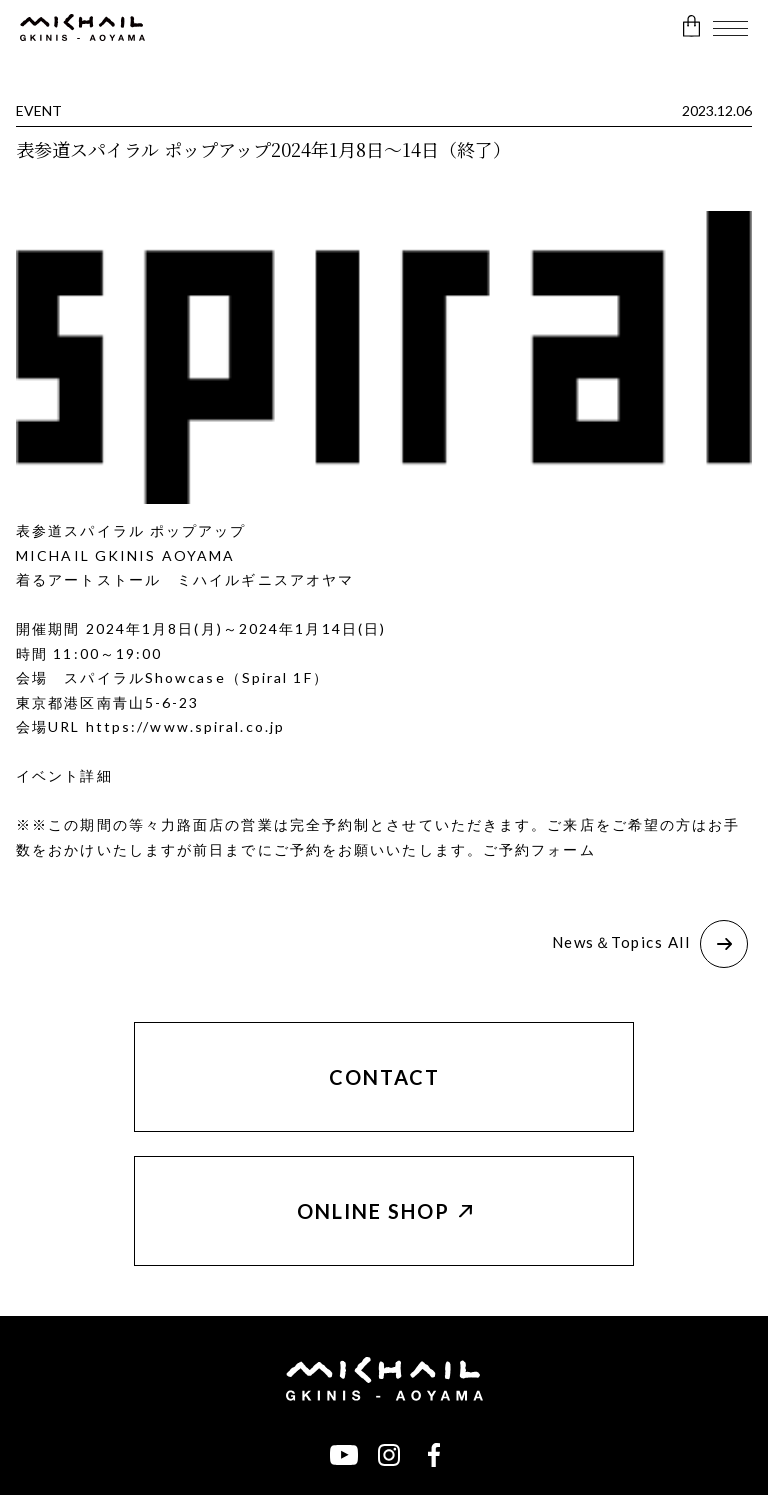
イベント (48, 775)
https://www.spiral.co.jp (185, 726)
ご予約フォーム (539, 849)
